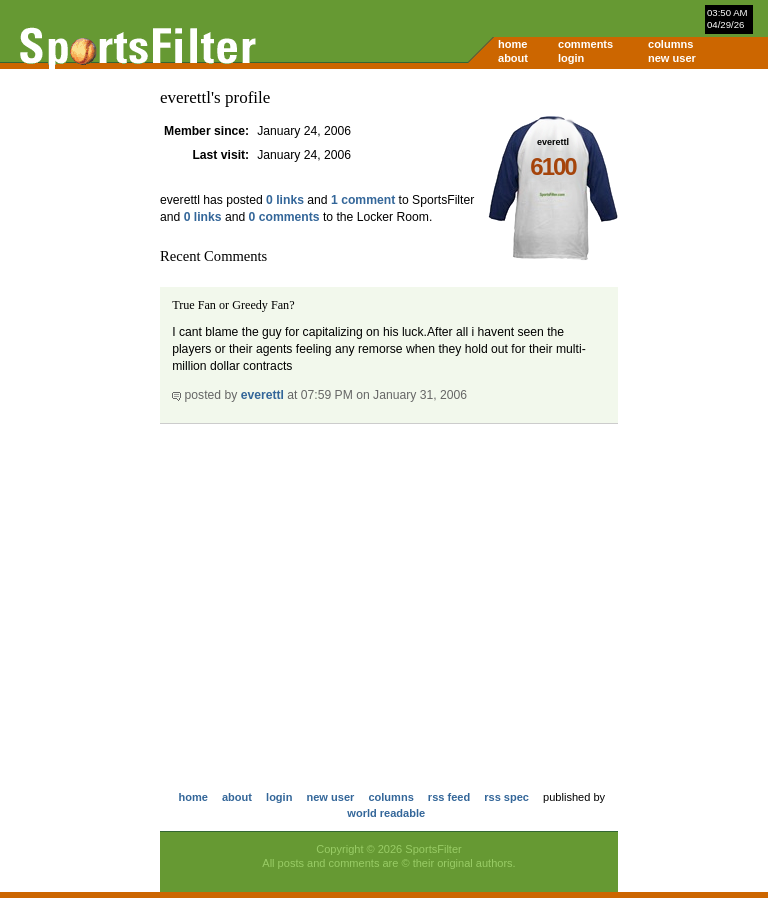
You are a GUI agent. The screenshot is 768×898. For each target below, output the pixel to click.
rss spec (506, 797)
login (571, 58)
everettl (262, 395)
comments (585, 44)
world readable (386, 813)
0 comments (284, 217)
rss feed (449, 797)
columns (670, 44)
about (513, 58)
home (512, 44)
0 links (285, 200)
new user (672, 58)
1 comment (363, 200)
